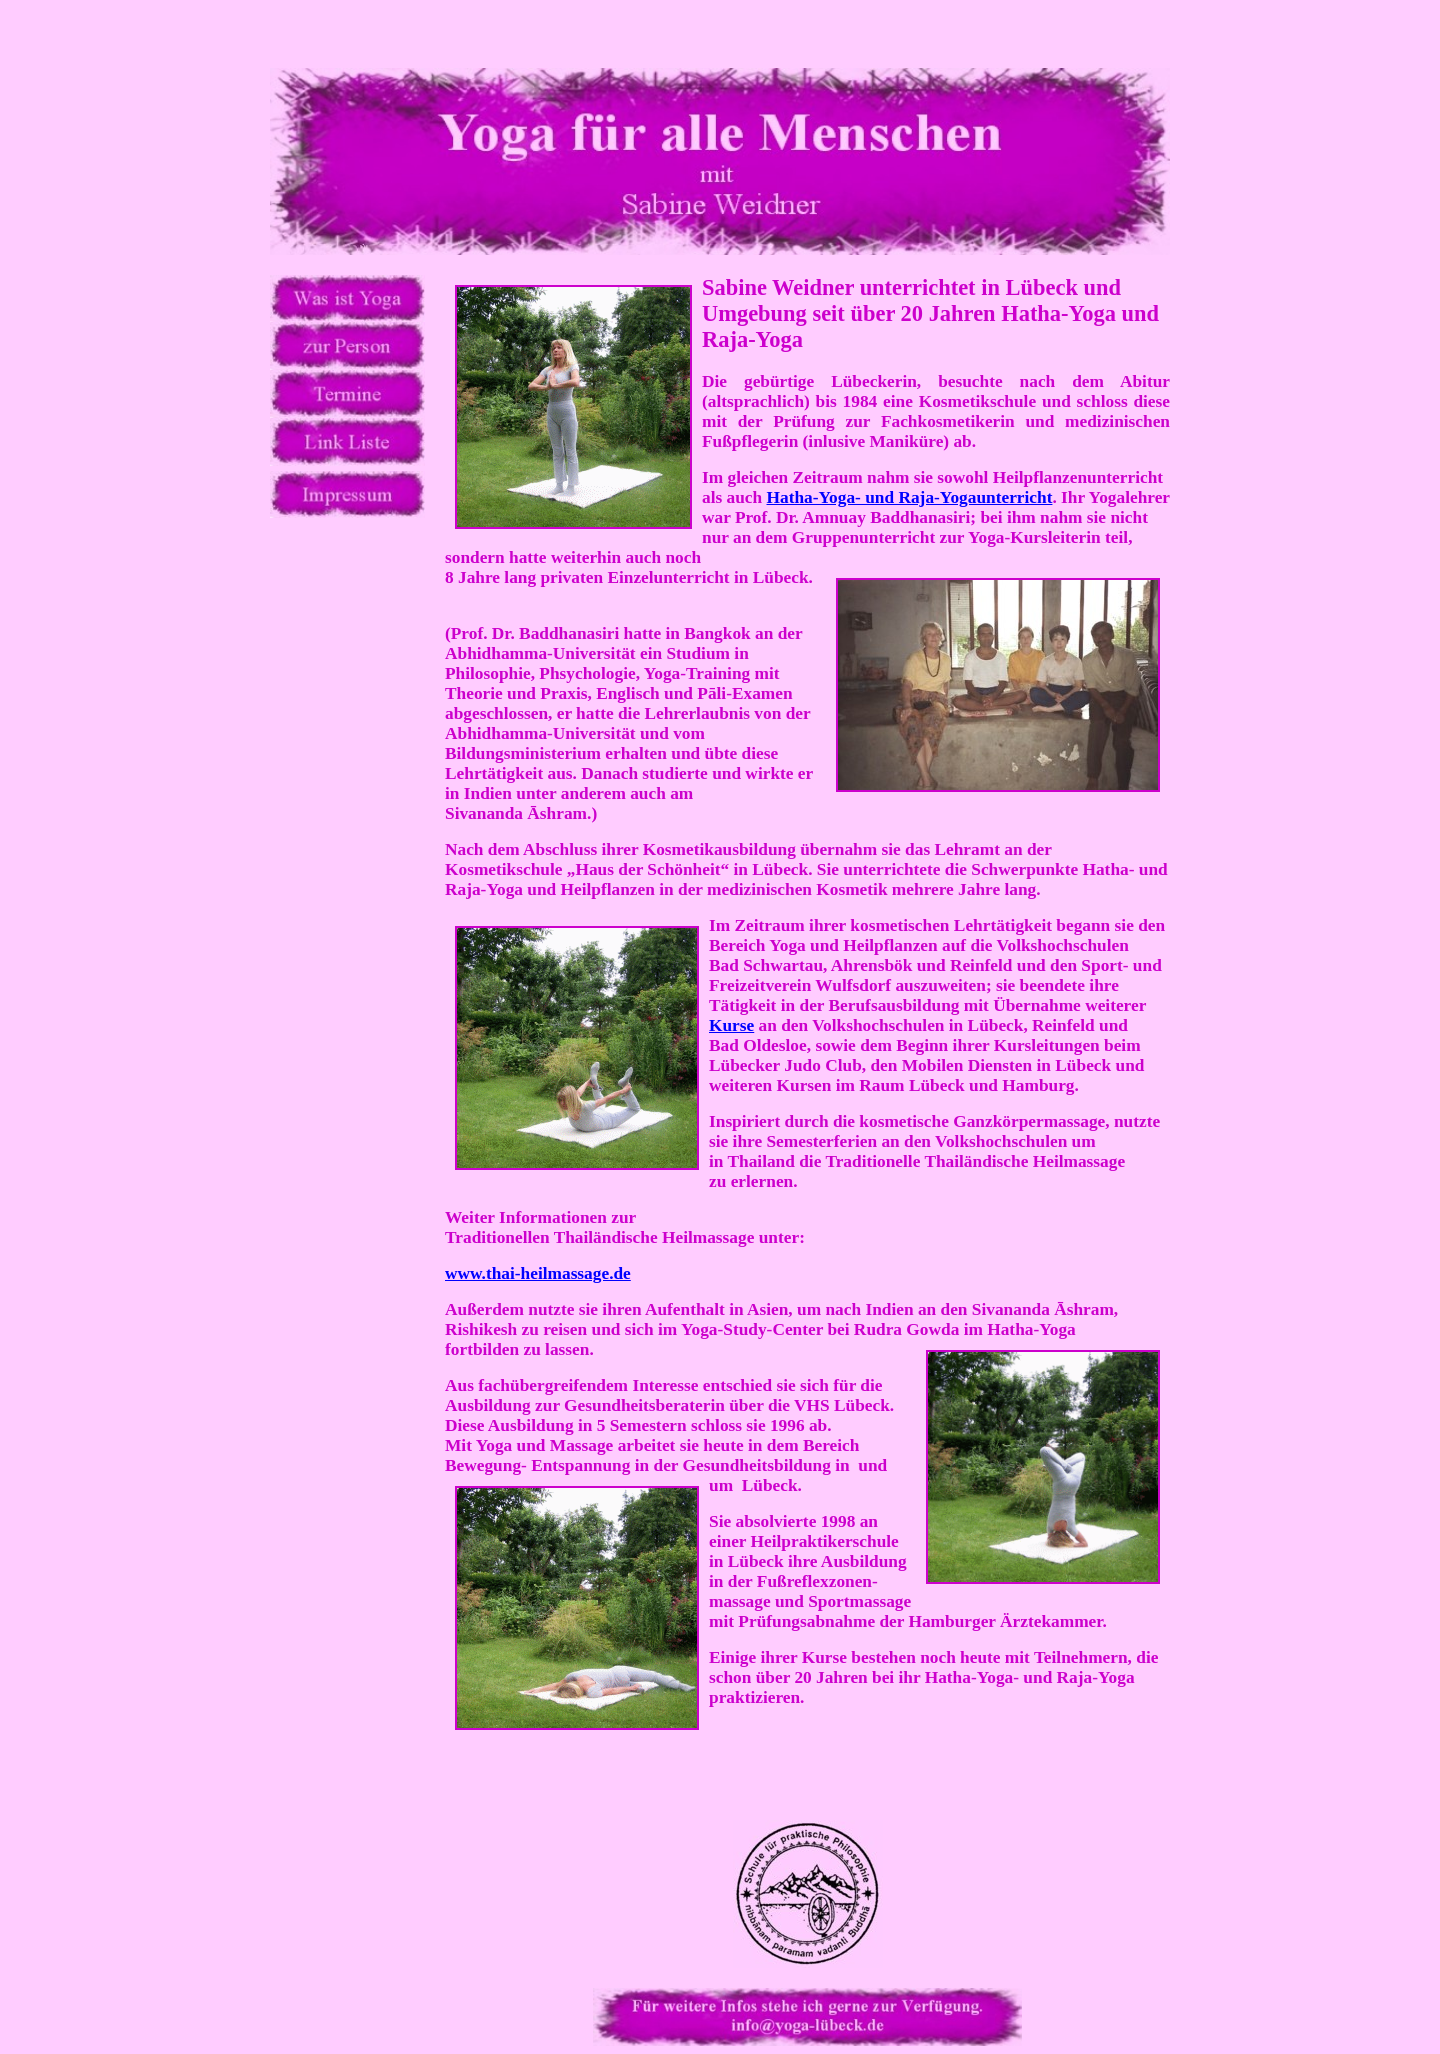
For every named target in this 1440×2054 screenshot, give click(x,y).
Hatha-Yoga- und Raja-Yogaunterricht (910, 497)
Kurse (731, 1025)
